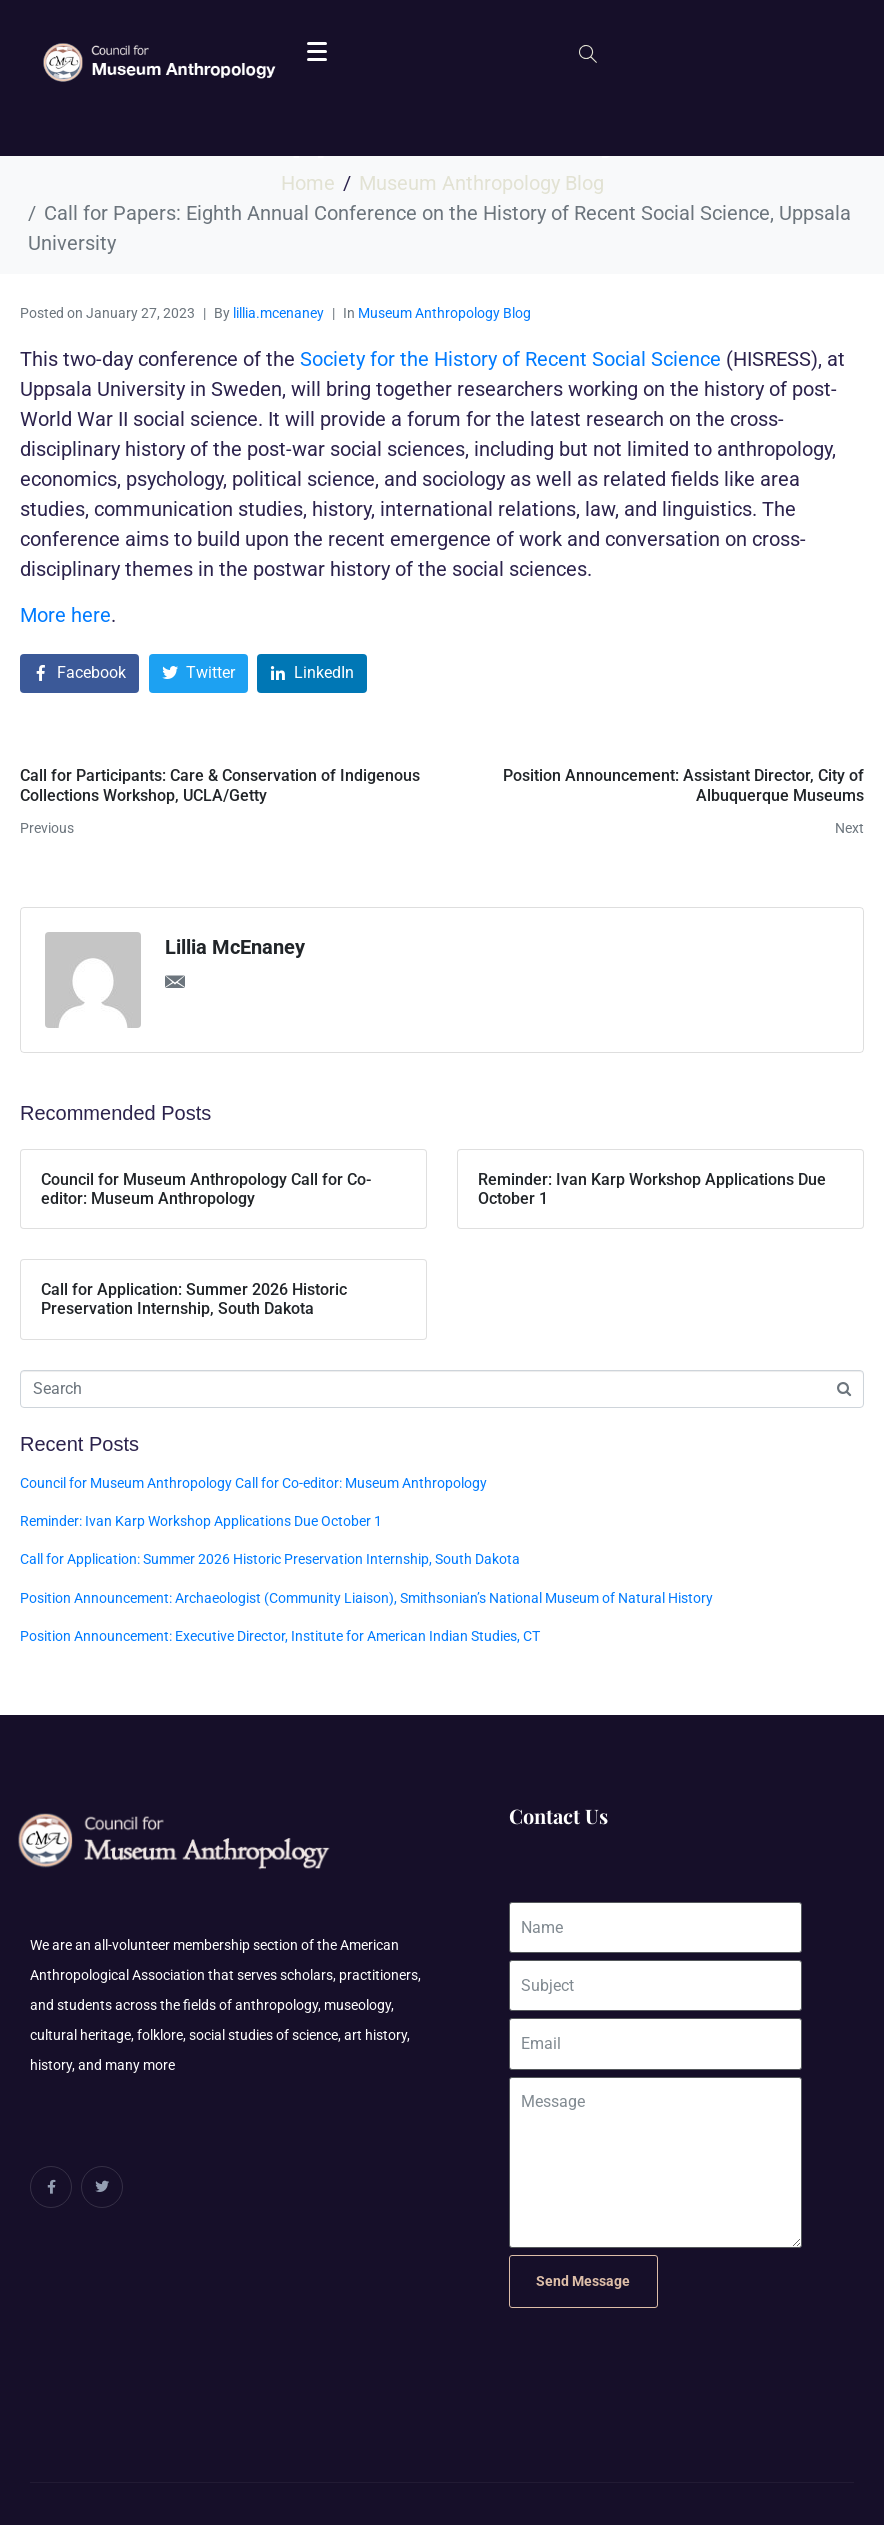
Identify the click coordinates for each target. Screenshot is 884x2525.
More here (65, 615)
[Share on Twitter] (198, 673)
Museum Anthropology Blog (444, 313)
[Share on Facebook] (79, 673)
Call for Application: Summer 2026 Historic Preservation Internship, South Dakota (270, 1559)
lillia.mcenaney (278, 313)
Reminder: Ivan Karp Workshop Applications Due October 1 (201, 1521)
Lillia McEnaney (235, 947)
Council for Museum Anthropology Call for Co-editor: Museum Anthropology (253, 1483)
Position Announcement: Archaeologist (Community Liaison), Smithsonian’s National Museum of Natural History (366, 1598)
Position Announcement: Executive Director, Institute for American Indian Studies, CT (280, 1636)
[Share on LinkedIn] (312, 673)
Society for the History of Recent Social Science (510, 359)
